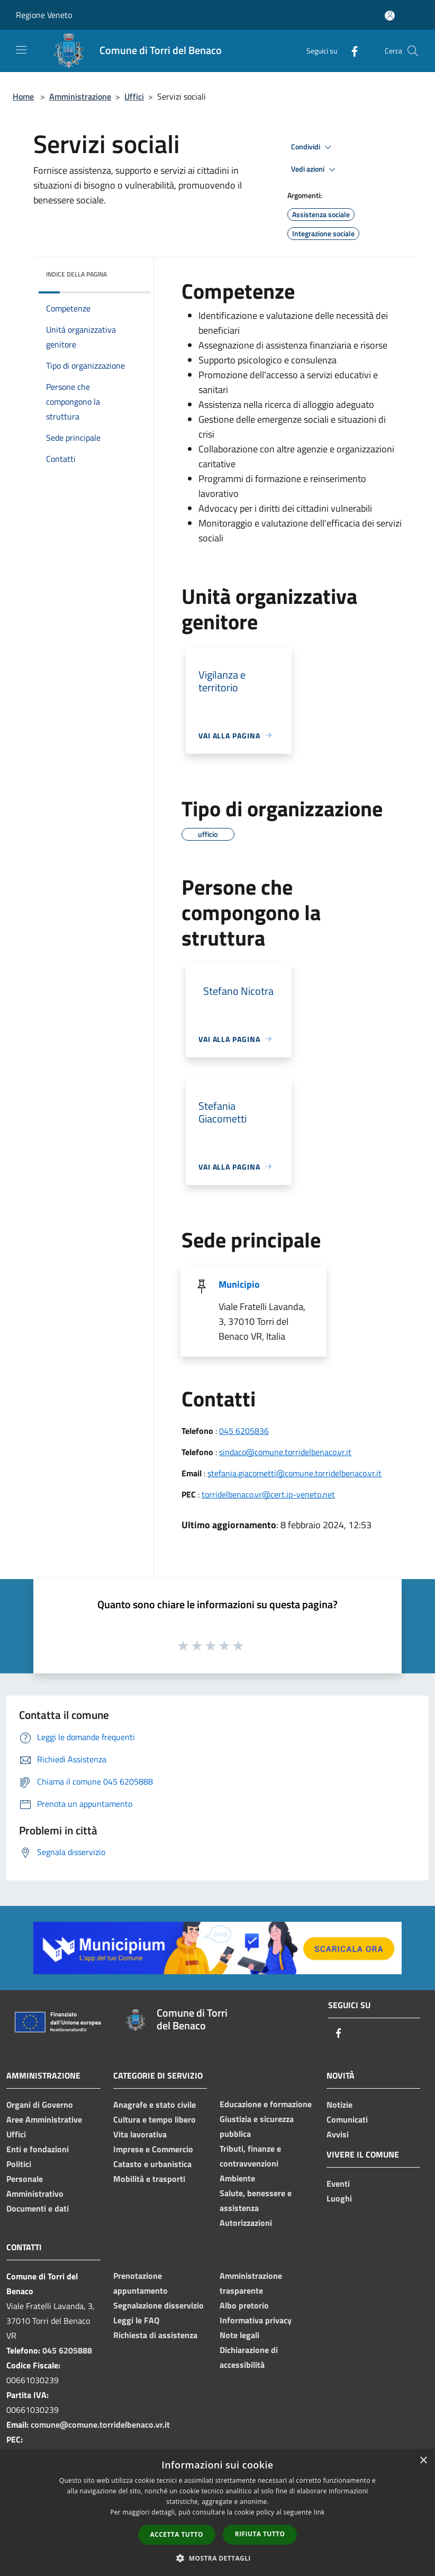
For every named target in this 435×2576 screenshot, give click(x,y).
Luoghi (339, 2198)
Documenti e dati (37, 2208)
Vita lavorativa (140, 2134)
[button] (217, 2558)
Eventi (338, 2183)
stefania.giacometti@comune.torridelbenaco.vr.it (294, 1473)
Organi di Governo (39, 2104)
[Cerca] (412, 50)
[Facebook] (350, 50)
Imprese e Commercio (153, 2149)
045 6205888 (67, 2350)
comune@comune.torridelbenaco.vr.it (100, 2424)
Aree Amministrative (44, 2119)
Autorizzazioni (246, 2222)
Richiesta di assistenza (155, 2335)
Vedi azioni (315, 169)
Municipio (239, 1284)
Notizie (339, 2104)
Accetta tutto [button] (176, 2534)
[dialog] (217, 2512)
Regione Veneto (44, 14)
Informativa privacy (256, 2320)
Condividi (312, 147)
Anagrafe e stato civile (154, 2104)
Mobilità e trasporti (149, 2178)
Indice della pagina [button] (76, 274)
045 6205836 (244, 1430)
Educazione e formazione (266, 2104)
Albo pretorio (244, 2305)
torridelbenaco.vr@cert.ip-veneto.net (268, 1494)
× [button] (423, 2461)
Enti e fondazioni (37, 2149)
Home (23, 96)
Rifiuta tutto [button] (260, 2533)
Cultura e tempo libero (154, 2119)
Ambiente (237, 2178)
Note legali (239, 2335)
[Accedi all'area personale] (389, 15)
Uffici (134, 96)
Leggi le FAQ (136, 2320)
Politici (18, 2164)
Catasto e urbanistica (152, 2164)
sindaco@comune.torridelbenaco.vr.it (285, 1452)
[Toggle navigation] (21, 49)
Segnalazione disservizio (158, 2305)
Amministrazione (80, 96)
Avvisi (338, 2134)
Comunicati (347, 2119)
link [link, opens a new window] (319, 2512)
